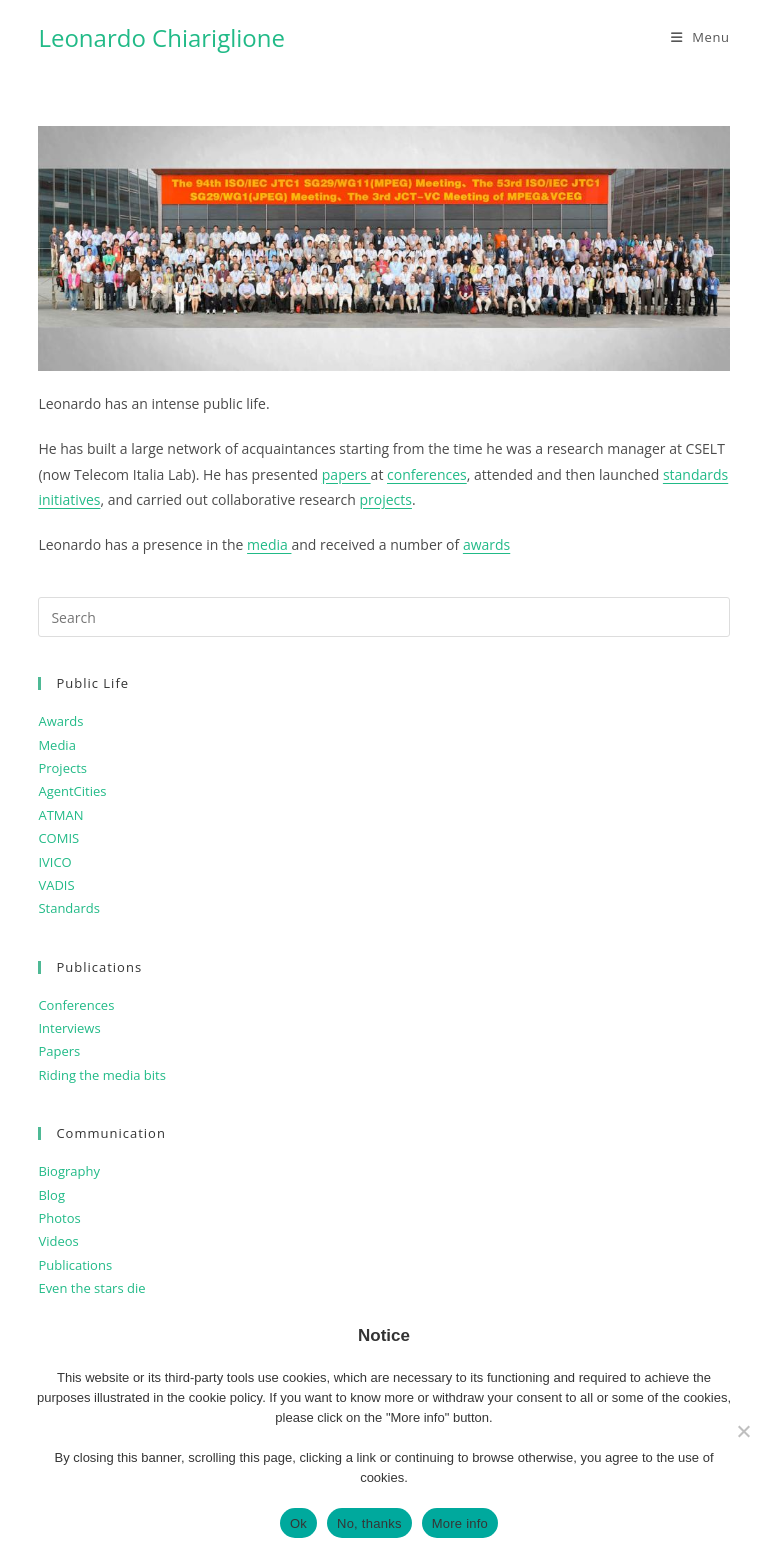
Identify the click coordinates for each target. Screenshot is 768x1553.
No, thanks (369, 1523)
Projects (62, 768)
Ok (298, 1523)
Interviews (69, 1028)
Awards (60, 721)
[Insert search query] (383, 617)
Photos (59, 1218)
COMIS (58, 838)
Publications (75, 1265)
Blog (51, 1195)
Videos (58, 1241)
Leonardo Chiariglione (161, 37)
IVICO (54, 862)
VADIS (56, 885)
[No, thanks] (743, 1431)
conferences (427, 474)
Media (56, 745)
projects (385, 499)
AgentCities (72, 791)
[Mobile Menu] (700, 37)
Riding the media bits (101, 1075)
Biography (69, 1171)
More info (460, 1523)
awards (486, 544)
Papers (59, 1051)
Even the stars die (91, 1288)
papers (346, 474)
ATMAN (60, 815)
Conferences (76, 1005)
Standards (69, 908)
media (269, 544)
